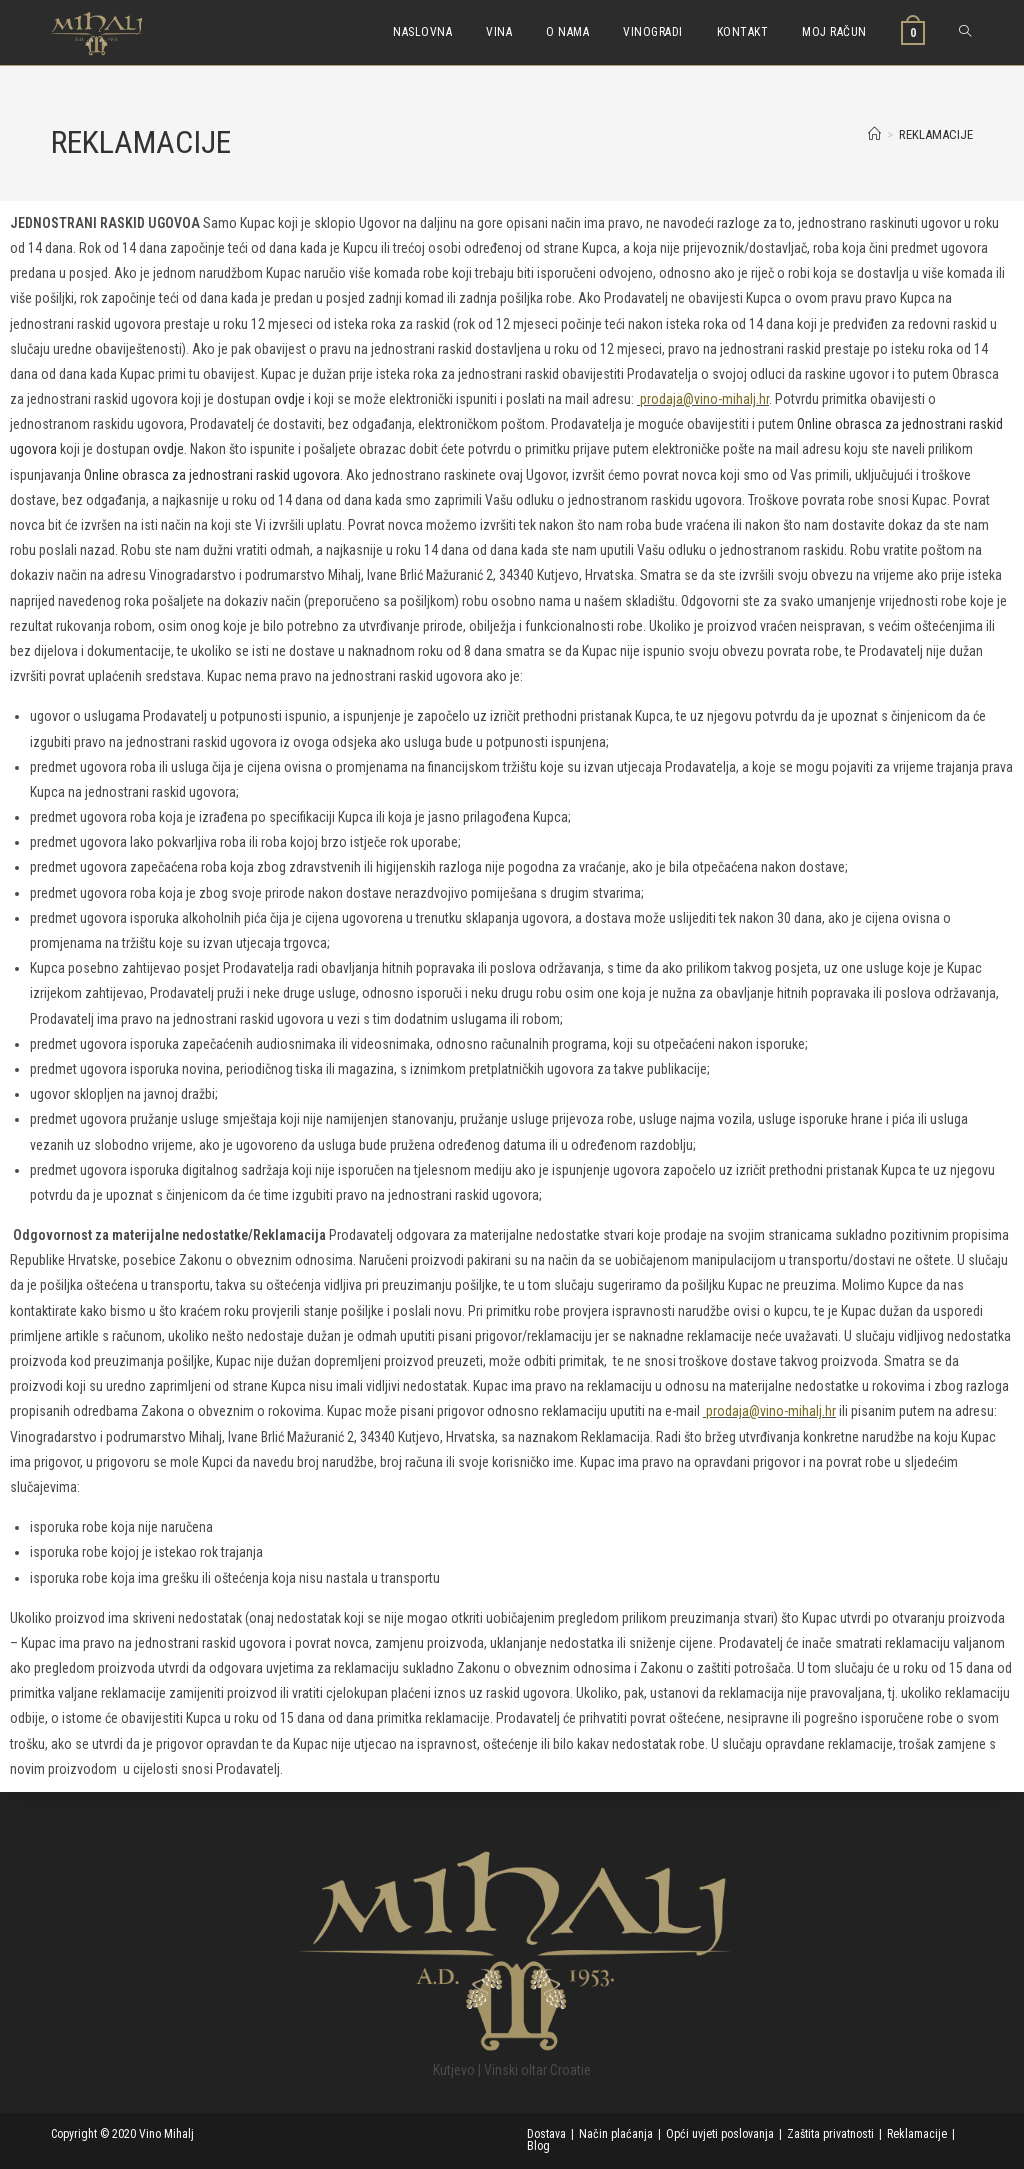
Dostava (546, 2134)
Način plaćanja (616, 2134)
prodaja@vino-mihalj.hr (703, 399)
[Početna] (874, 134)
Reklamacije (917, 2134)
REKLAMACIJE (936, 134)
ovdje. (170, 449)
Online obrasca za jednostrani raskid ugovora (212, 475)
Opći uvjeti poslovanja (720, 2134)
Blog (538, 2146)
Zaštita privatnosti (830, 2134)
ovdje (289, 399)
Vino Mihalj (168, 2134)
